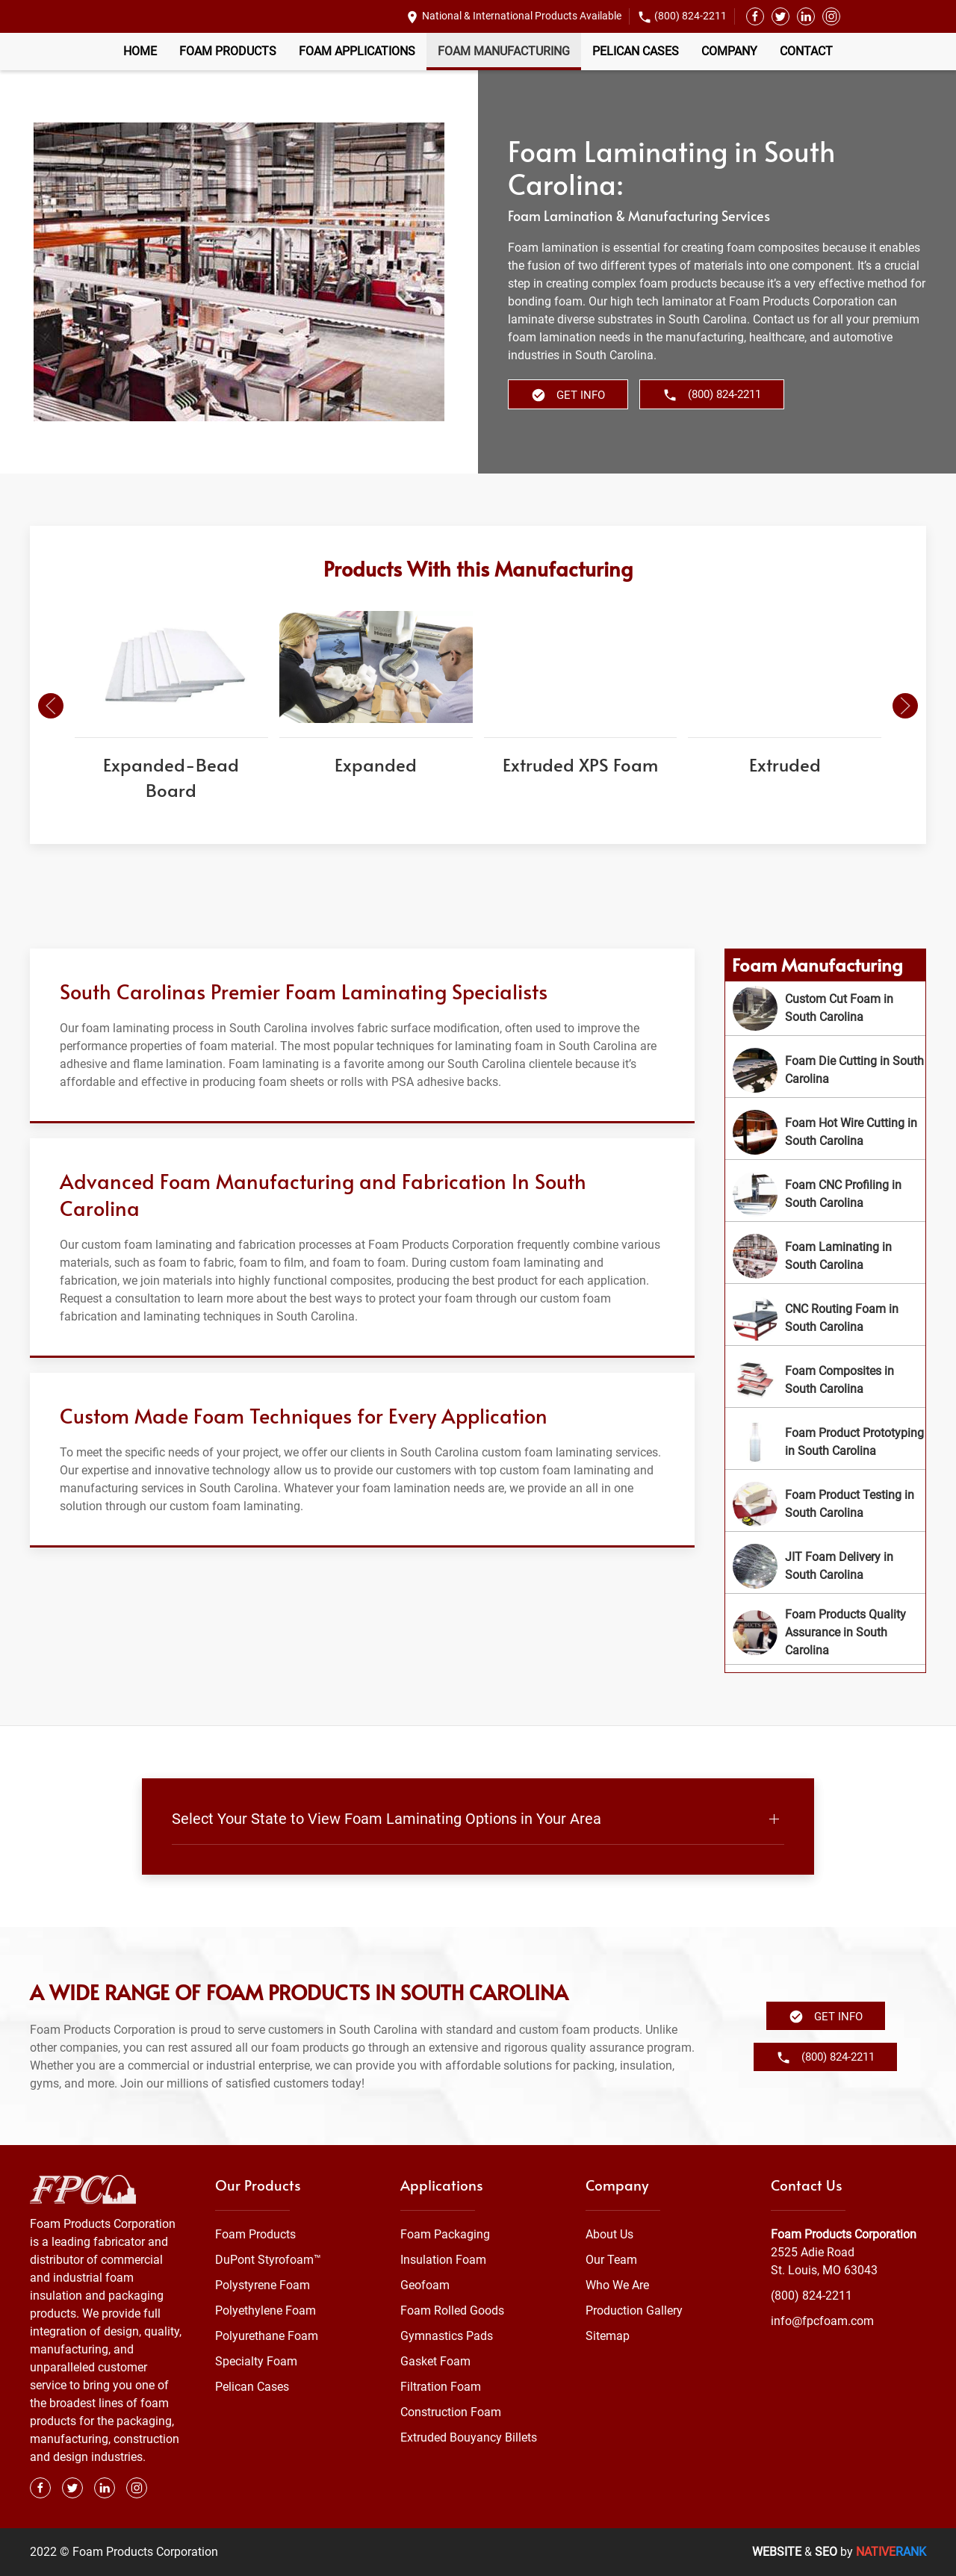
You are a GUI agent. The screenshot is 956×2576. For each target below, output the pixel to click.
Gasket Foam (435, 2361)
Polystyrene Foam (262, 2285)
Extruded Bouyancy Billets (468, 2437)
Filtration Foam (440, 2387)
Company (729, 51)
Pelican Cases (635, 51)
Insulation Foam (443, 2260)
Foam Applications (357, 51)
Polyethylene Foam (265, 2310)
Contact (806, 51)
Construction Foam (450, 2412)
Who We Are (617, 2285)
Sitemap (608, 2336)
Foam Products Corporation (843, 2234)
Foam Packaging (445, 2234)
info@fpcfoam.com (822, 2321)
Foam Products (227, 51)
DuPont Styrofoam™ (268, 2260)
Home (140, 51)
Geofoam (425, 2285)
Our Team (611, 2260)
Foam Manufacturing (504, 51)
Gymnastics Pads (446, 2336)
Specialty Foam (256, 2361)
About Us (609, 2234)
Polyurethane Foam (266, 2336)
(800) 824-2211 (690, 16)
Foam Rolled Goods (452, 2310)
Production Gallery (634, 2310)
